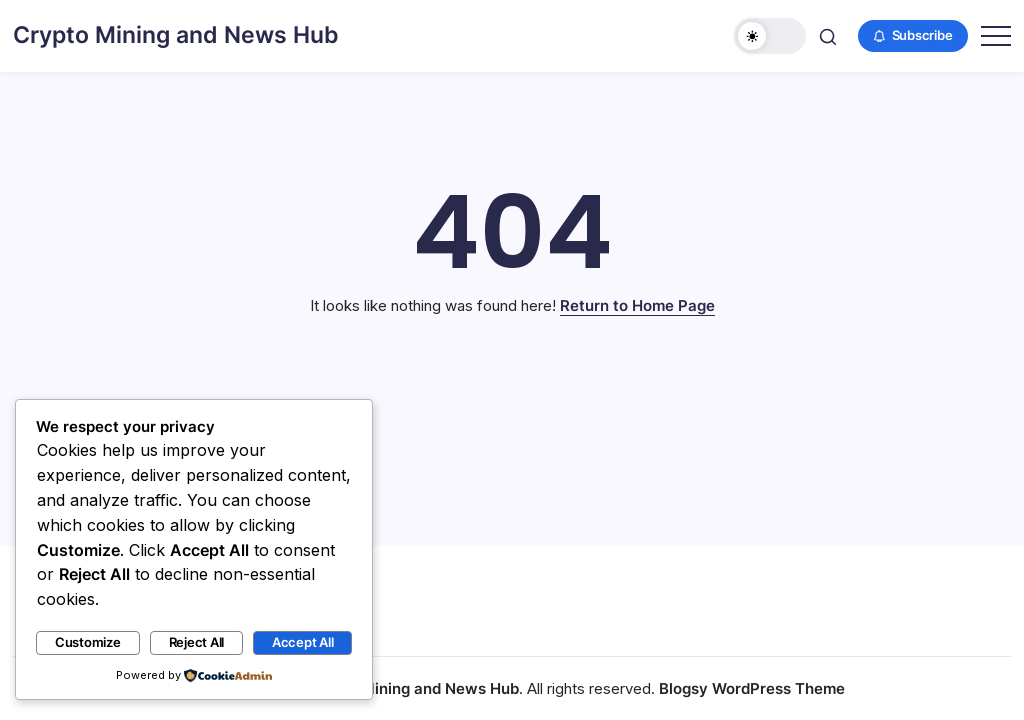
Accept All (303, 642)
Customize (88, 642)
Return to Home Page (637, 305)
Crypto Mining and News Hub (176, 35)
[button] (770, 36)
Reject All (197, 642)
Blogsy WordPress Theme (752, 688)
